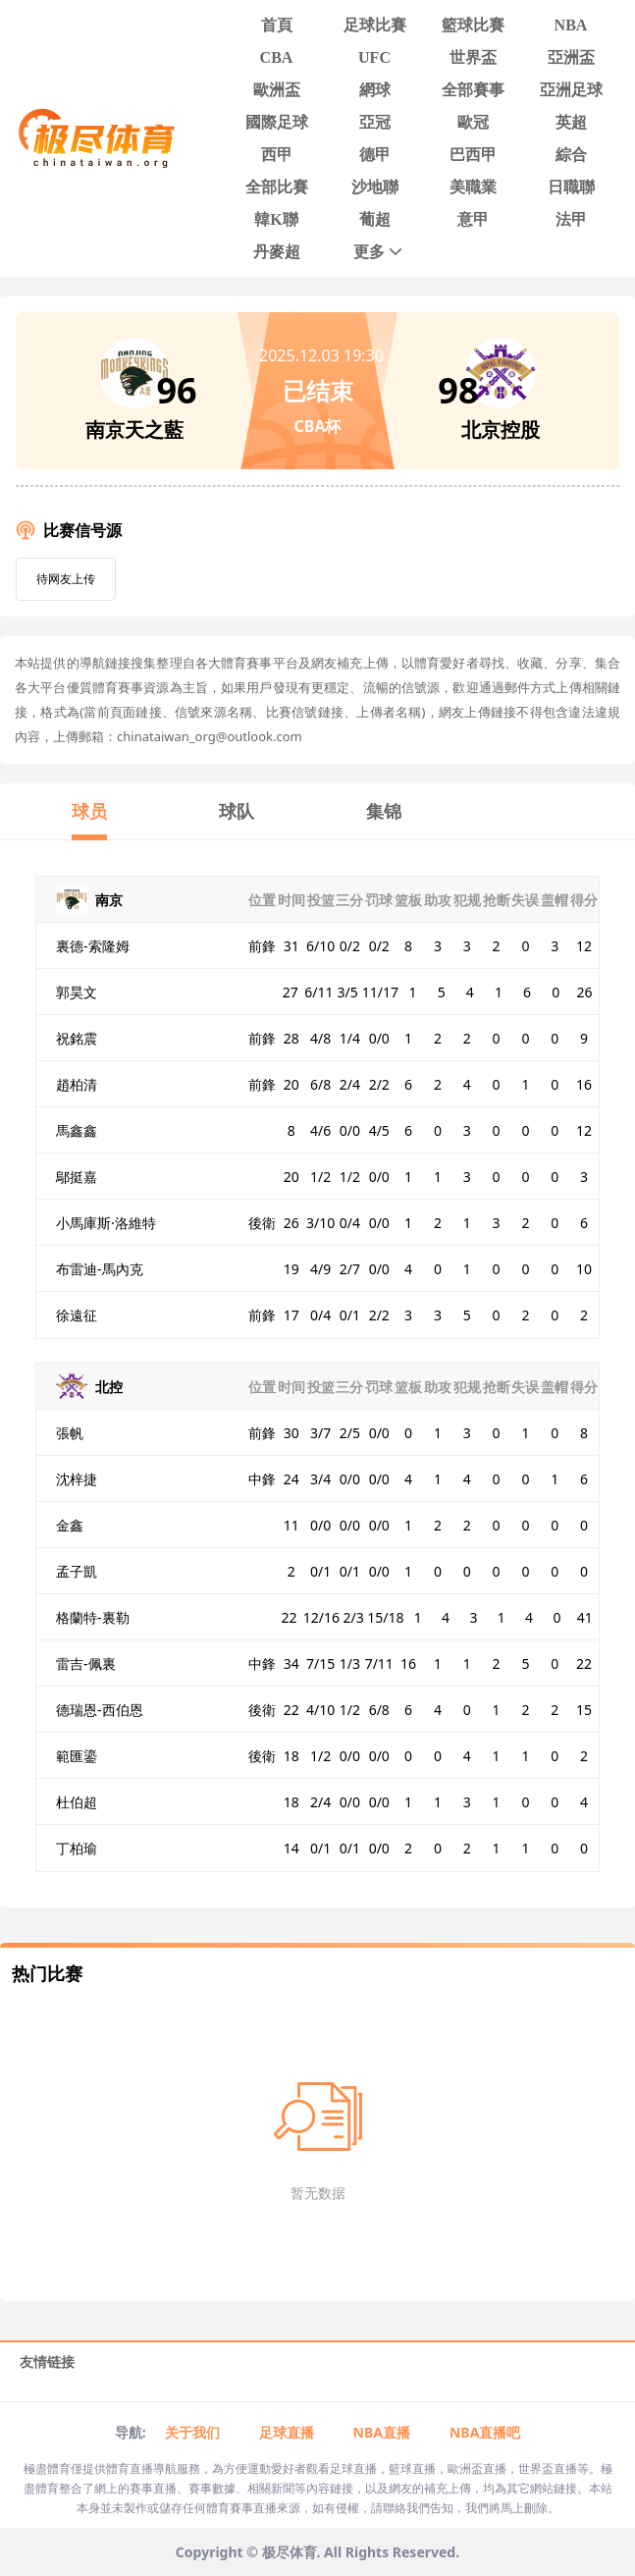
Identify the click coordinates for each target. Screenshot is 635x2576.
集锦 (383, 811)
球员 (89, 811)
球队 (236, 811)
